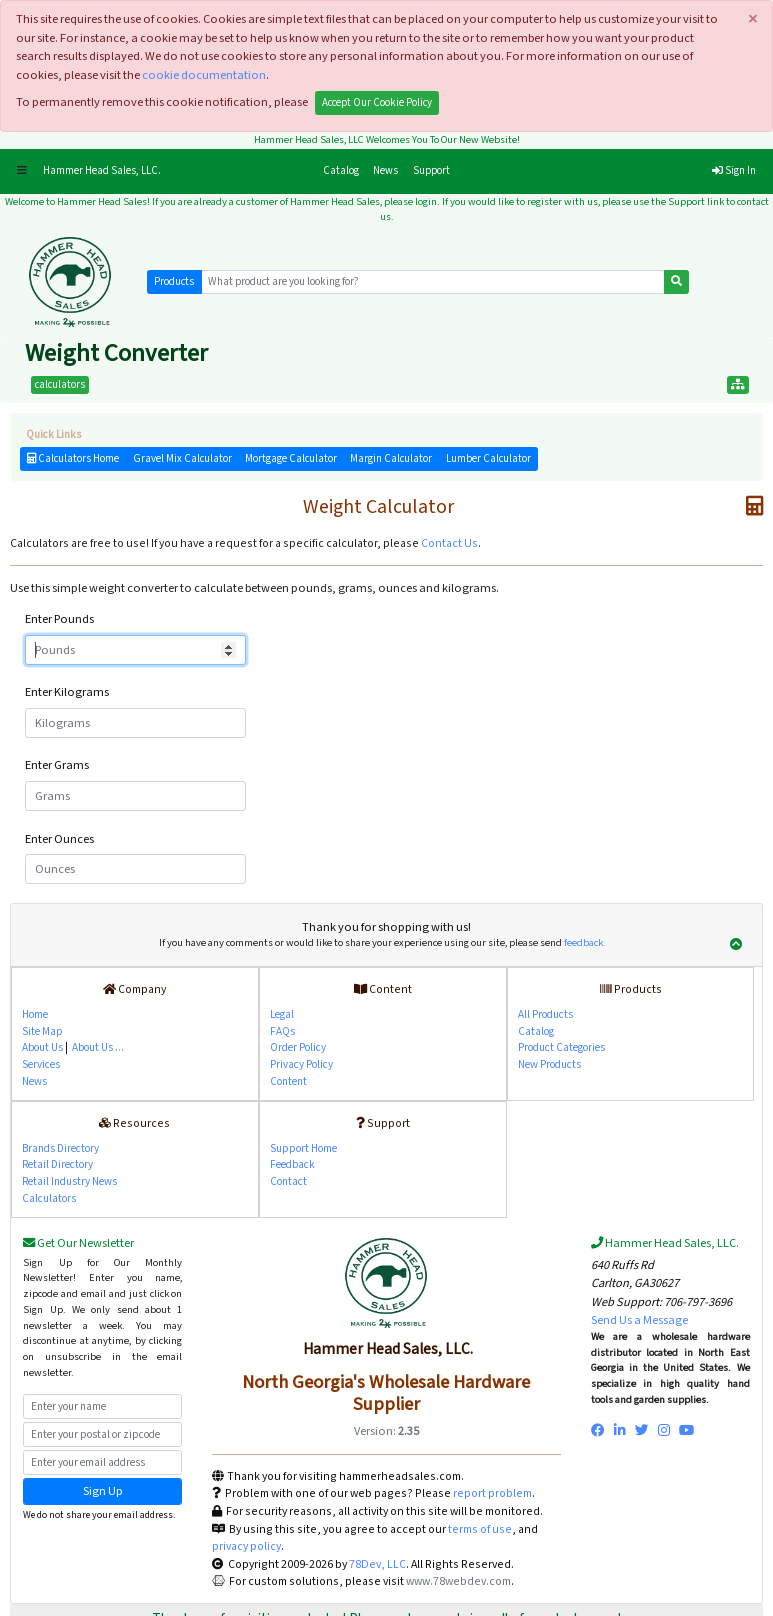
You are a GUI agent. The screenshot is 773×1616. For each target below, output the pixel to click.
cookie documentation (204, 75)
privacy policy (246, 1546)
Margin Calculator (391, 459)
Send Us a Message (639, 1320)
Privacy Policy (301, 1064)
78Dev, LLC (376, 1564)
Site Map (42, 1031)
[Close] (752, 19)
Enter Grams (57, 765)
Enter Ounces (59, 839)
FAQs (282, 1031)
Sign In (734, 171)
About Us (42, 1047)
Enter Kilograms (67, 692)
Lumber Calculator (488, 459)
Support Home (303, 1148)
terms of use (480, 1529)
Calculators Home (73, 459)
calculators (60, 385)
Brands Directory (60, 1148)
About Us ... (98, 1047)
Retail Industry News (69, 1181)
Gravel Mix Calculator (182, 459)
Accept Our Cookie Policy (377, 103)
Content (288, 1081)
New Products (549, 1064)
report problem (492, 1493)
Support (431, 171)
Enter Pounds (59, 619)
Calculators (49, 1198)
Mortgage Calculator (291, 459)
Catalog (344, 170)
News (385, 171)
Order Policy (298, 1047)
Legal (282, 1014)
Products (174, 282)
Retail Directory (57, 1164)
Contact (288, 1181)
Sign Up (103, 1491)
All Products (545, 1014)
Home (35, 1014)
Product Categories (561, 1047)
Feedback (292, 1164)
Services (41, 1064)
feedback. (585, 943)
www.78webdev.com (457, 1581)
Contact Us (449, 543)
